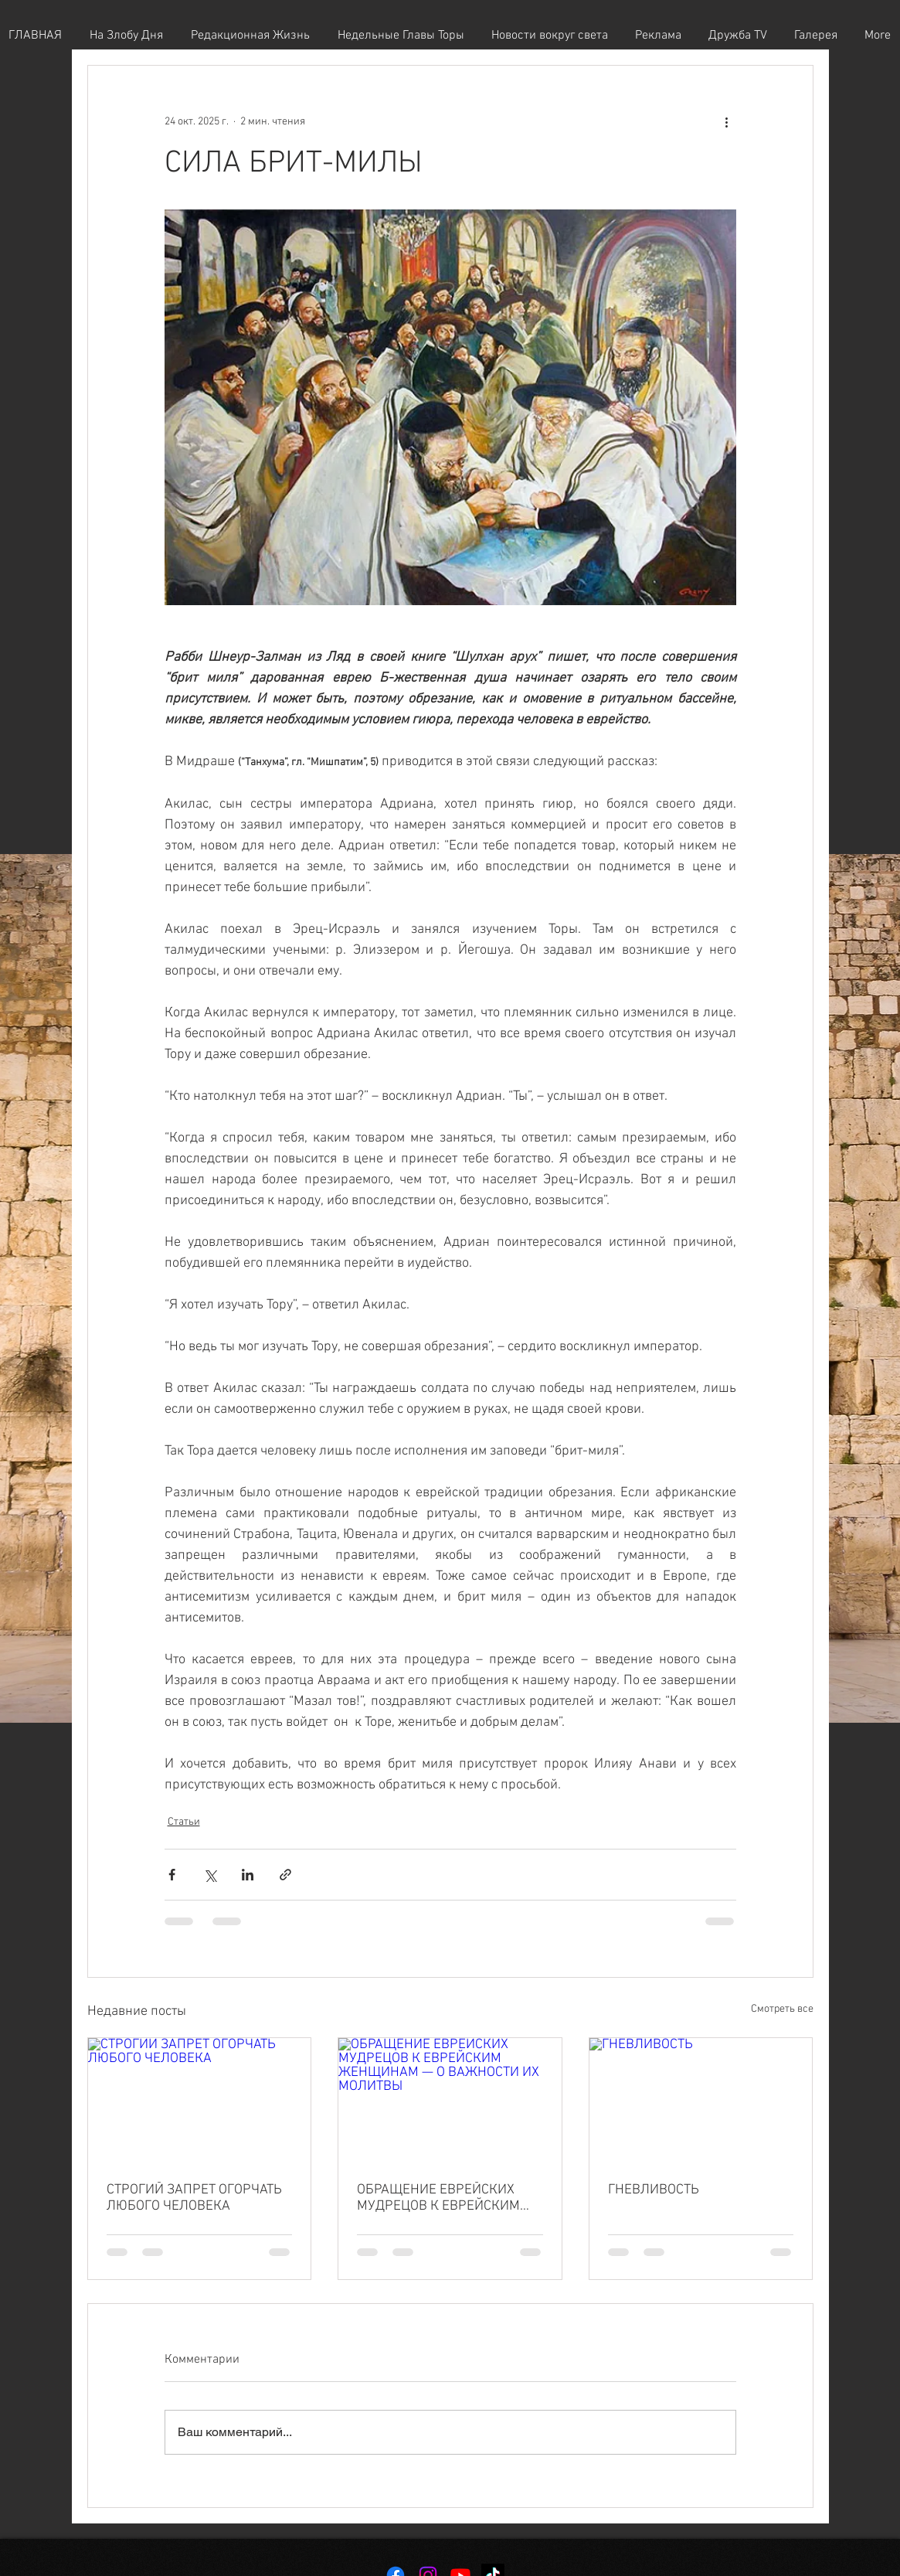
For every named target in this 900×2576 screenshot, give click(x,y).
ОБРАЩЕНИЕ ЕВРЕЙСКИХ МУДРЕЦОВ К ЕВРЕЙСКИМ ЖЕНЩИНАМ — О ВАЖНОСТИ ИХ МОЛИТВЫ (447, 2198)
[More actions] (727, 121)
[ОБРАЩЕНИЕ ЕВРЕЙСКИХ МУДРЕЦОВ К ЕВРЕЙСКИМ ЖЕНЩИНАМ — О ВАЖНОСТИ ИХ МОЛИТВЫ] (450, 2100)
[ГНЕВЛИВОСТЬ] (701, 2100)
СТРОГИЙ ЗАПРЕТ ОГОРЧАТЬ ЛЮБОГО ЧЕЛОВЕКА (194, 2198)
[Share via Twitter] (209, 1874)
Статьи (184, 1822)
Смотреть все (782, 2009)
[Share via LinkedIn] (247, 1874)
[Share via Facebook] (172, 1874)
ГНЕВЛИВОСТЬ (653, 2190)
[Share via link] (285, 1874)
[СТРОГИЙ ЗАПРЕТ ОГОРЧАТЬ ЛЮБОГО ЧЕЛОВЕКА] (199, 2100)
